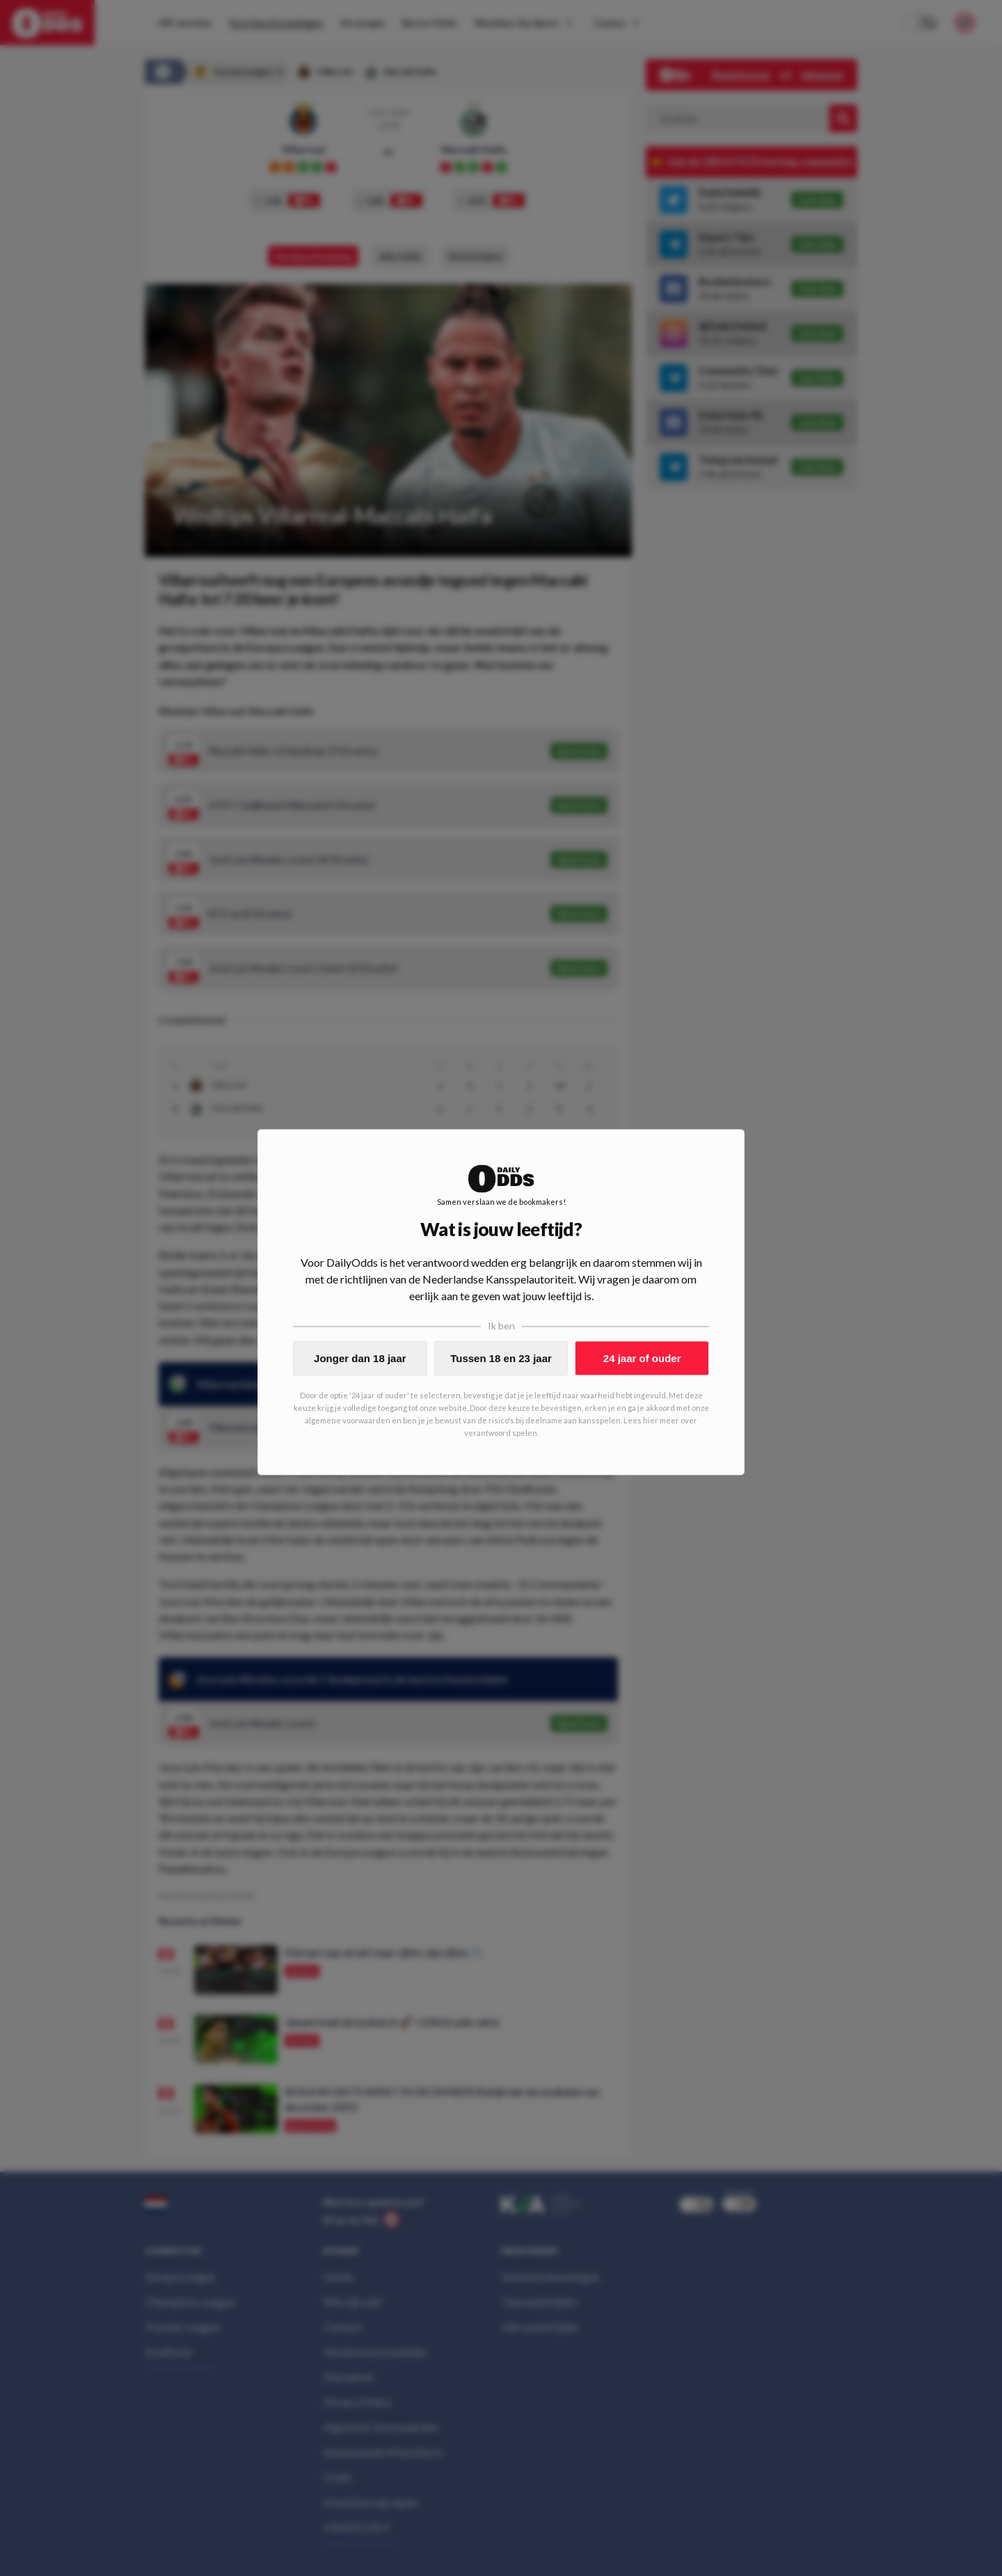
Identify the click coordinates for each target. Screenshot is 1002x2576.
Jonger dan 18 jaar (360, 1358)
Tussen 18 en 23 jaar (501, 1358)
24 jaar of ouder (642, 1358)
